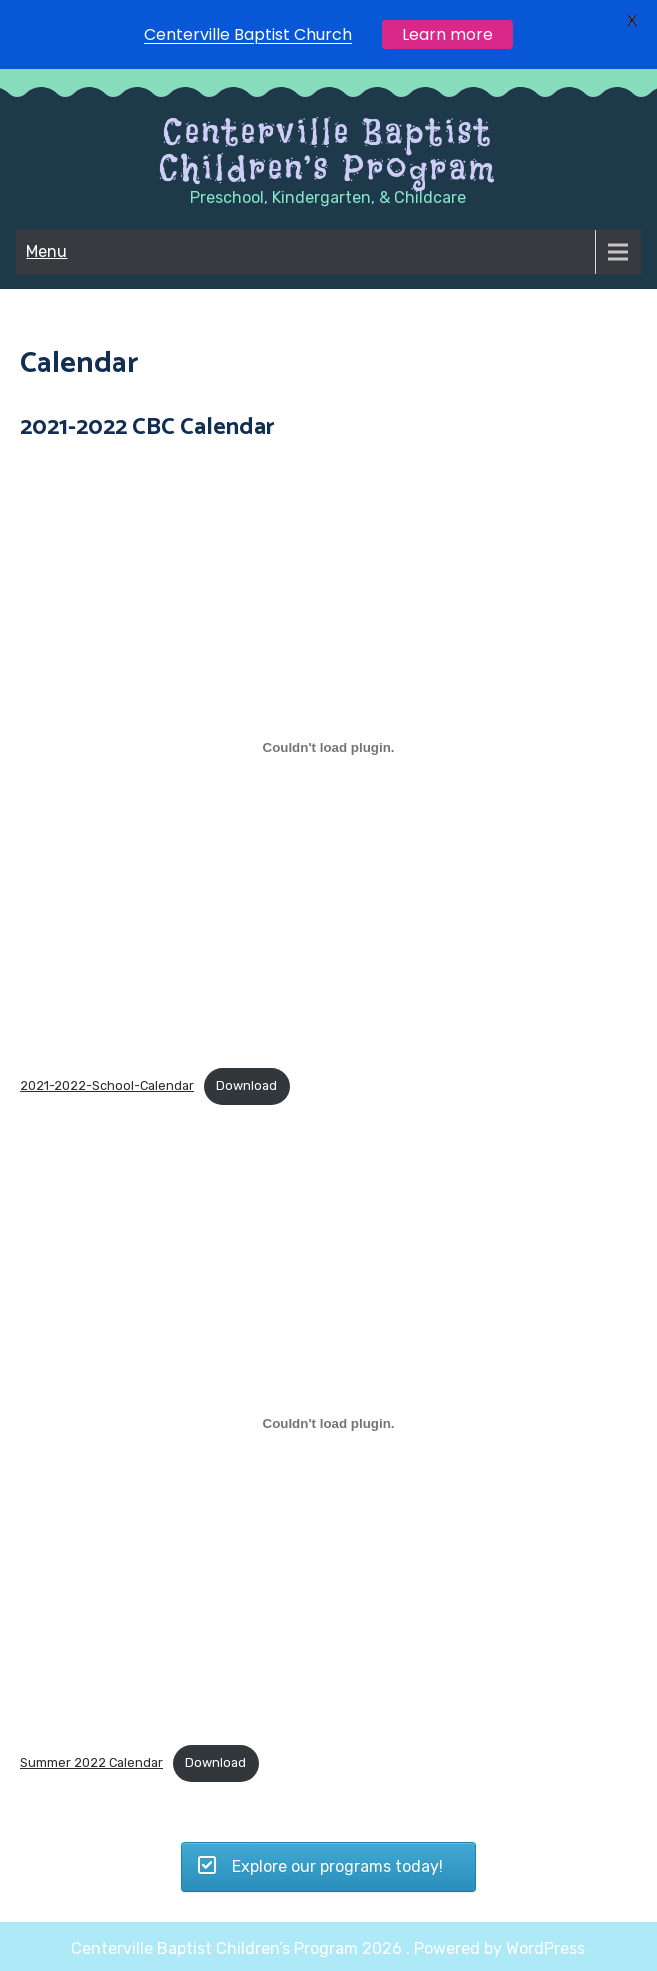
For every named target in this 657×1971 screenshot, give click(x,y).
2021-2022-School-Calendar (107, 1085)
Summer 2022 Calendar (91, 1762)
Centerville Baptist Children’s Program (328, 150)
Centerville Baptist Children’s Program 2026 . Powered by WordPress (328, 1948)
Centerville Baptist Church (248, 34)
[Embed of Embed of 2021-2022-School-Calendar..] (328, 747)
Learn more (447, 34)
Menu (46, 251)
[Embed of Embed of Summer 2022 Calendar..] (328, 1424)
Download (246, 1085)
